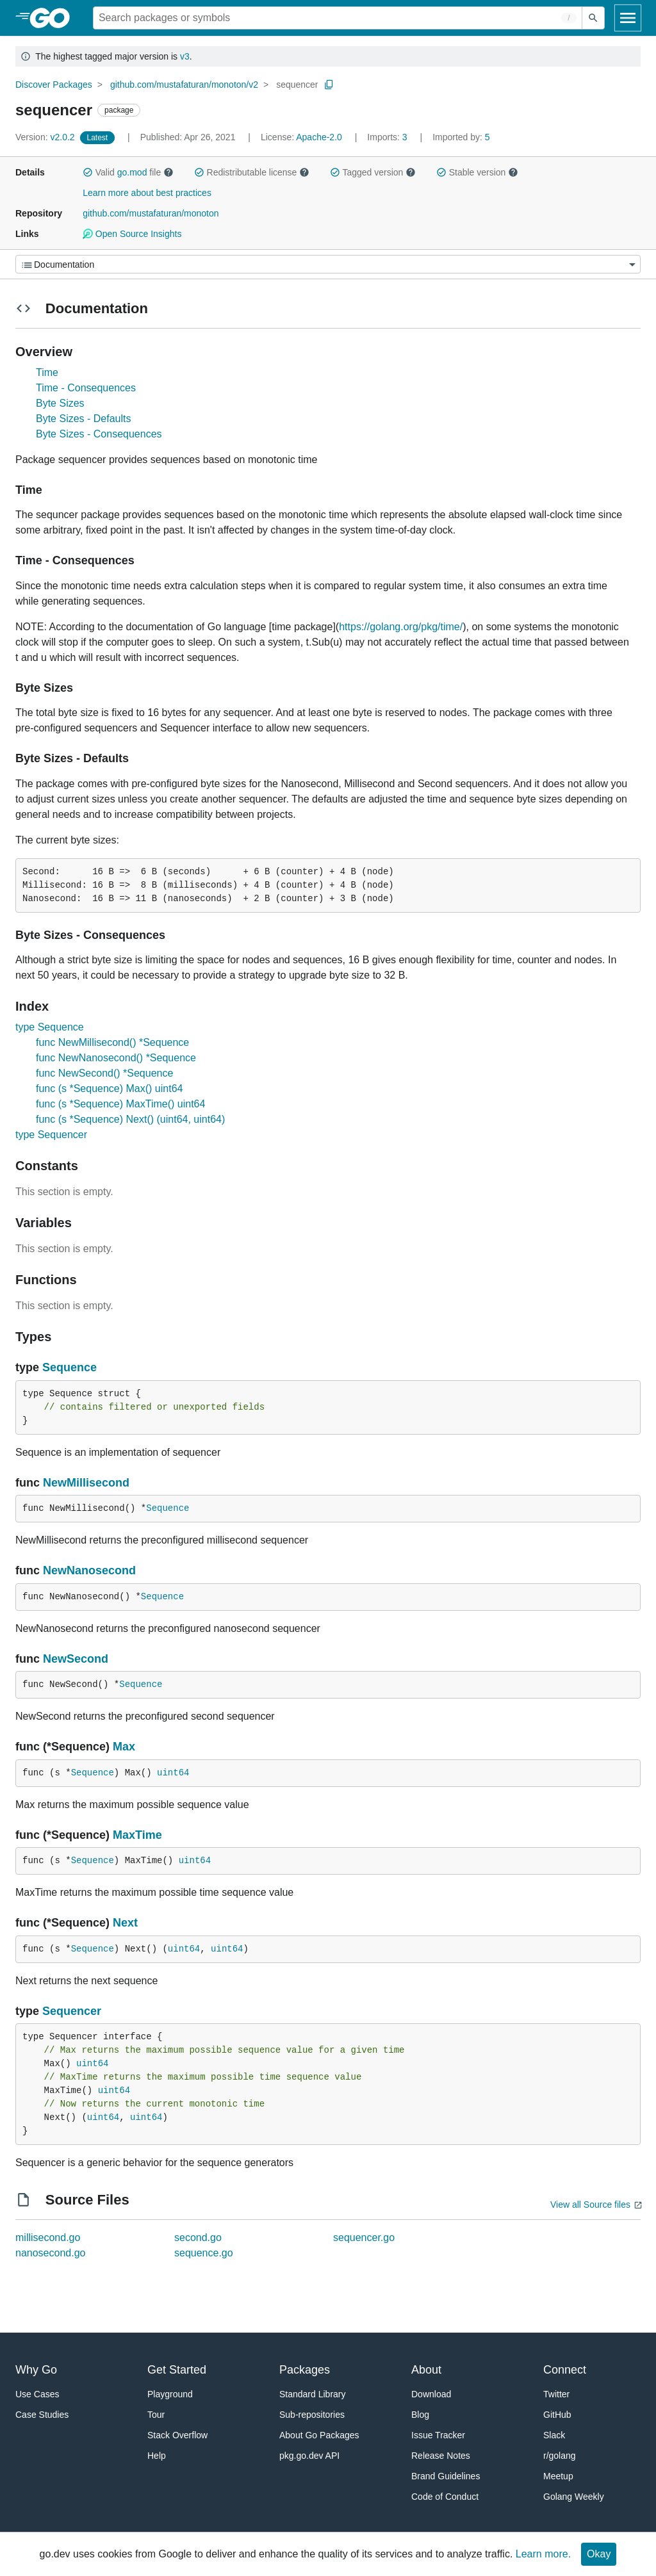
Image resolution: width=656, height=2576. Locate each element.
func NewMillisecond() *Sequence (112, 1042)
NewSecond (75, 1658)
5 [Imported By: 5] (461, 137)
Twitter (556, 2394)
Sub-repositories (312, 2414)
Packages (304, 2369)
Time (47, 372)
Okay (599, 2553)
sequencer (297, 84)
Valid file (128, 172)
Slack (554, 2435)
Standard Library (312, 2394)
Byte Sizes (60, 403)
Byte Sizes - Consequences (99, 433)
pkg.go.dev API (309, 2455)
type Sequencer (51, 1134)
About (426, 2369)
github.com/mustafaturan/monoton (150, 213)
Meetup (558, 2476)
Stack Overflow (177, 2435)
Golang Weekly (573, 2496)
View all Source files (590, 2204)
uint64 (173, 1773)
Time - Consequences (86, 387)
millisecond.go (47, 2237)
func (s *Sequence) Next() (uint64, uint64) (130, 1119)
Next (125, 1922)
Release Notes (440, 2455)
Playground (170, 2394)
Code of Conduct (445, 2496)
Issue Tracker (438, 2435)
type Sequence (49, 1027)
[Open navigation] (628, 18)
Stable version (477, 172)
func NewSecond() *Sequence (104, 1073)
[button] (88, 172)
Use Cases (37, 2394)
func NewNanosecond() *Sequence (116, 1057)
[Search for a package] (337, 17)
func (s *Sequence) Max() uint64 (109, 1088)
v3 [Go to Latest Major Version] (185, 56)
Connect (564, 2369)
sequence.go (203, 2252)
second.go (198, 2237)
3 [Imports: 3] (388, 137)
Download (431, 2394)
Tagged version (373, 172)
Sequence (69, 1367)
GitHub (557, 2414)
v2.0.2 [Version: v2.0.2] (46, 137)
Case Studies (42, 2414)
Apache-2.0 (319, 137)
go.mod (132, 172)
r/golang (559, 2455)
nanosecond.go (50, 2252)
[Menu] (328, 264)
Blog (420, 2414)
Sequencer (71, 2011)
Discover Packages (53, 84)
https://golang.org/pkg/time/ (401, 626)
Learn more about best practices (147, 193)
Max (124, 1746)
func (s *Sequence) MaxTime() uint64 (120, 1103)
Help (156, 2455)
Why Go (36, 2369)
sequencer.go (364, 2237)
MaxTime (137, 1835)
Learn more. (543, 2553)
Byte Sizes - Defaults (83, 418)
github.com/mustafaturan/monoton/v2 (184, 84)
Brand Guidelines (445, 2476)
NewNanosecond (89, 1570)
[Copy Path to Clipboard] (329, 84)
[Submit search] (593, 17)
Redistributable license (251, 172)
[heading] (54, 18)
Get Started (176, 2369)
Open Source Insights (132, 234)
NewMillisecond (86, 1482)
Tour (156, 2414)
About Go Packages (319, 2435)
